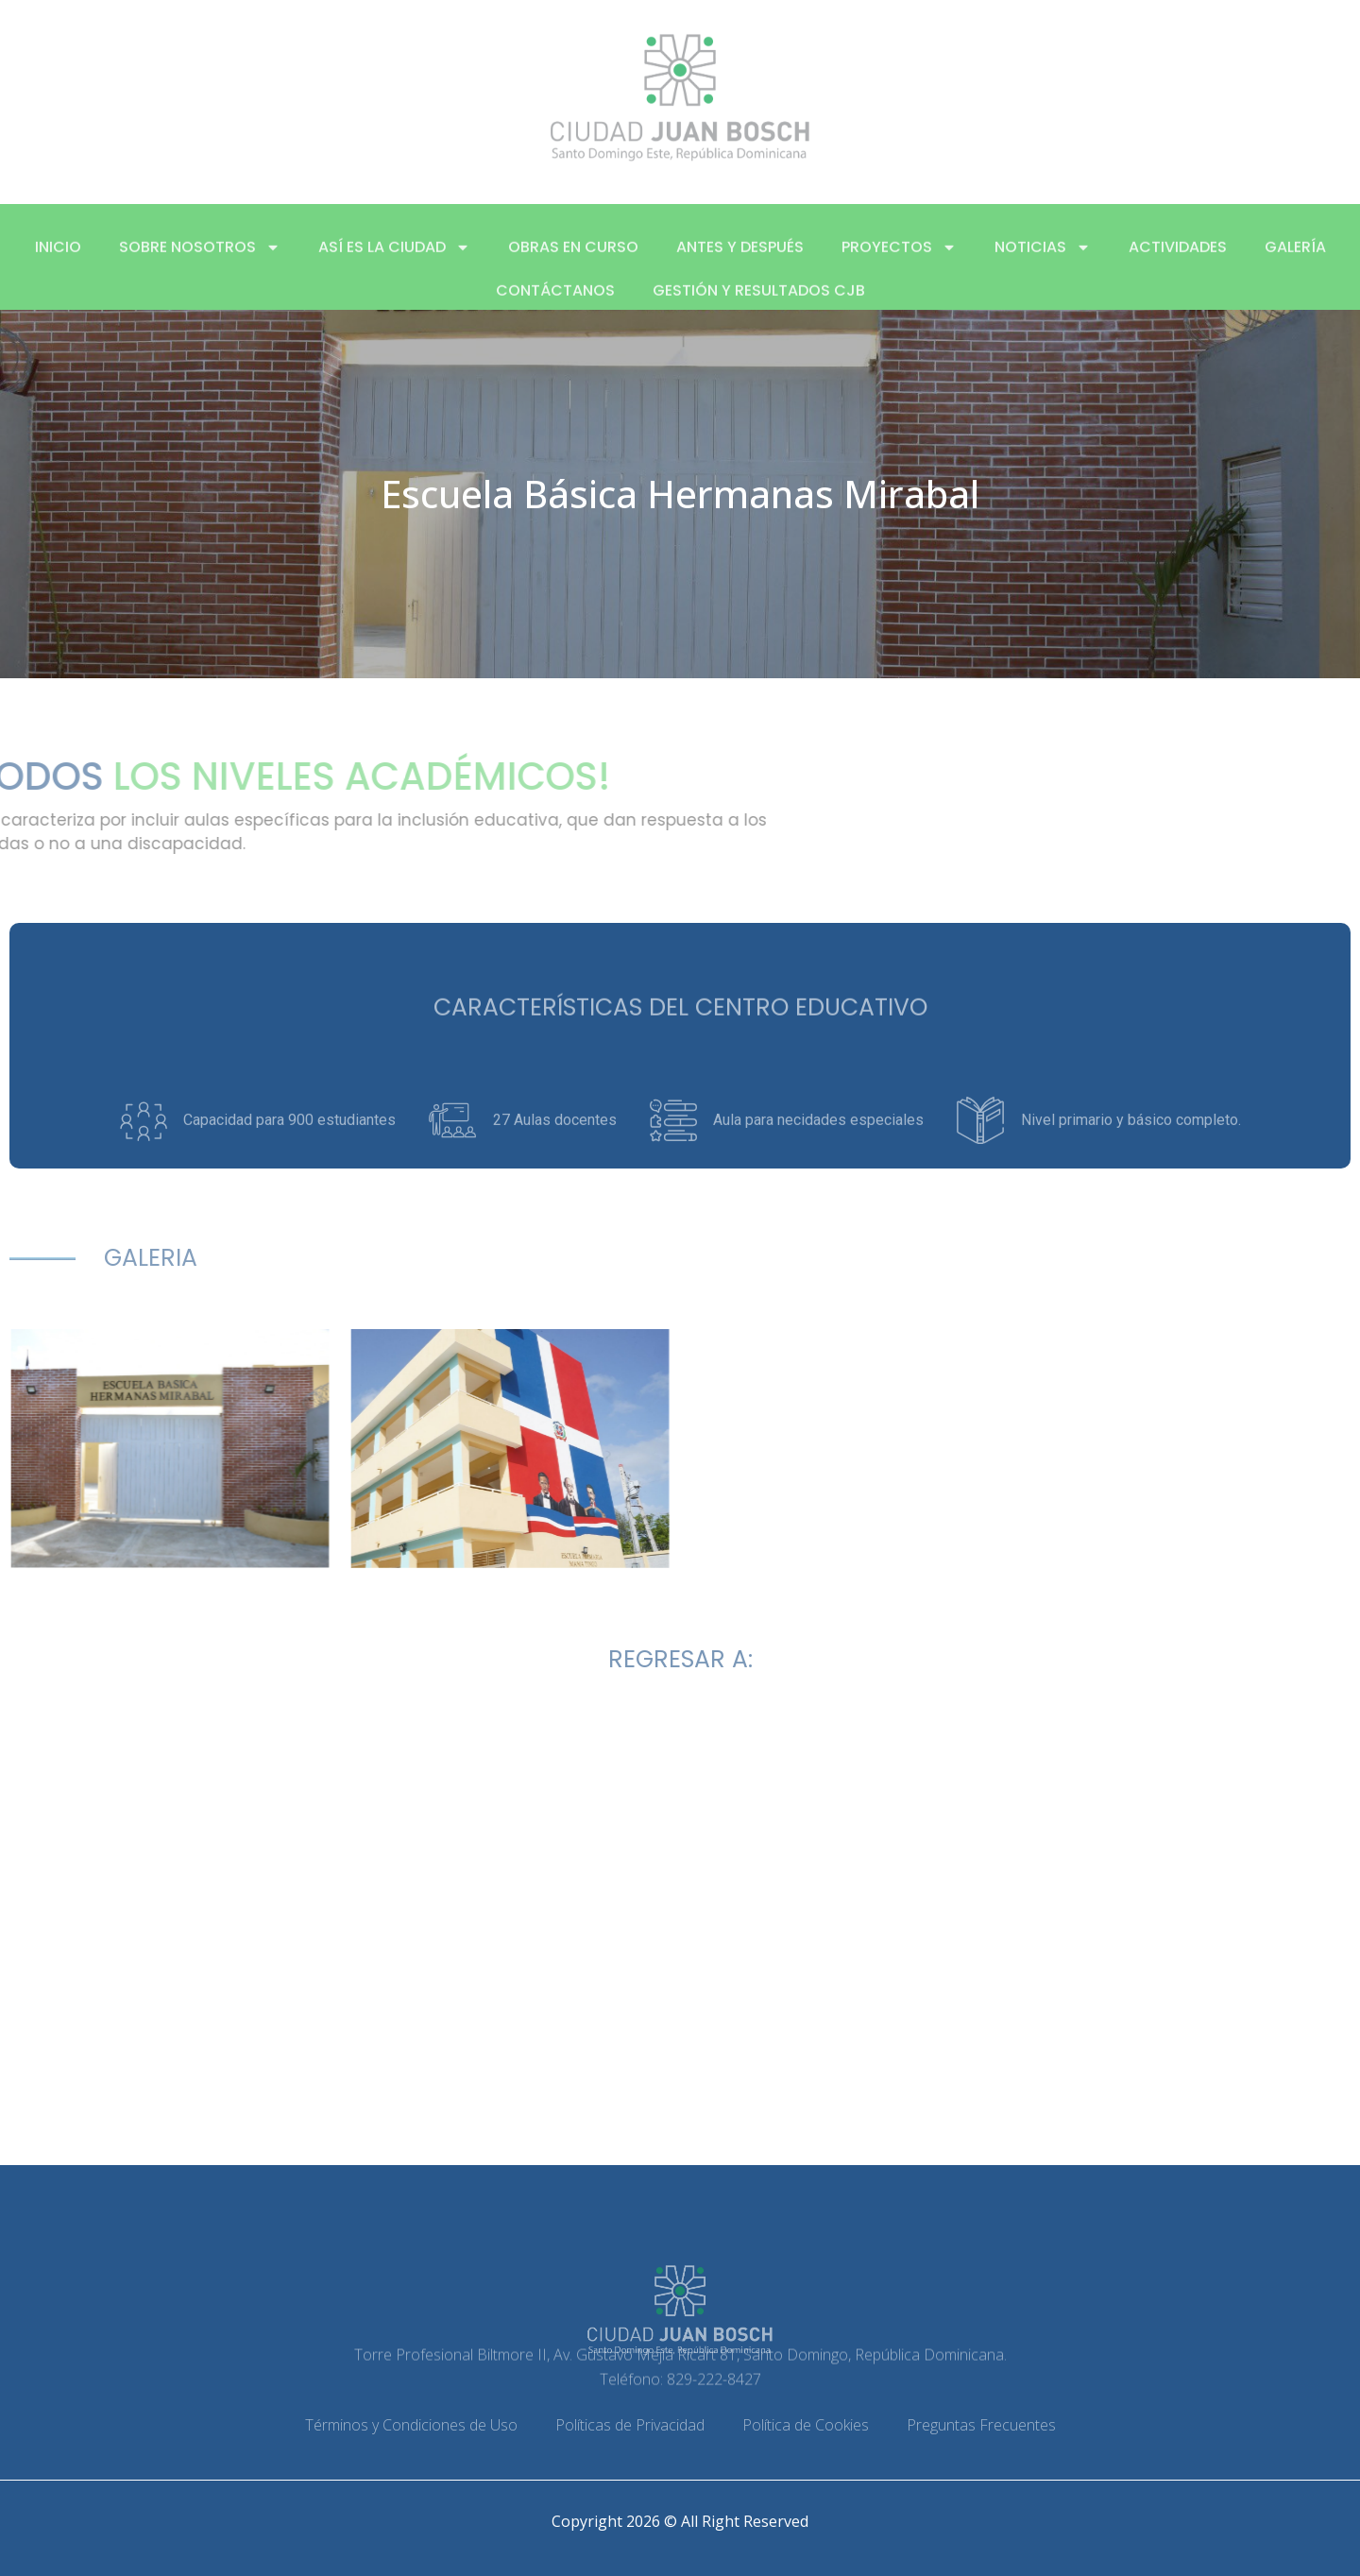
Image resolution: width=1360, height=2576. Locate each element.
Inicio (58, 266)
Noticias (1042, 266)
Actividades (1178, 266)
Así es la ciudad (394, 266)
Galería (1295, 266)
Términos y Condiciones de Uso (411, 2424)
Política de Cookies (805, 2424)
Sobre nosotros (199, 266)
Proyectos (899, 266)
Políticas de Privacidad (630, 2424)
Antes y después (740, 266)
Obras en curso (573, 266)
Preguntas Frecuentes (981, 2424)
